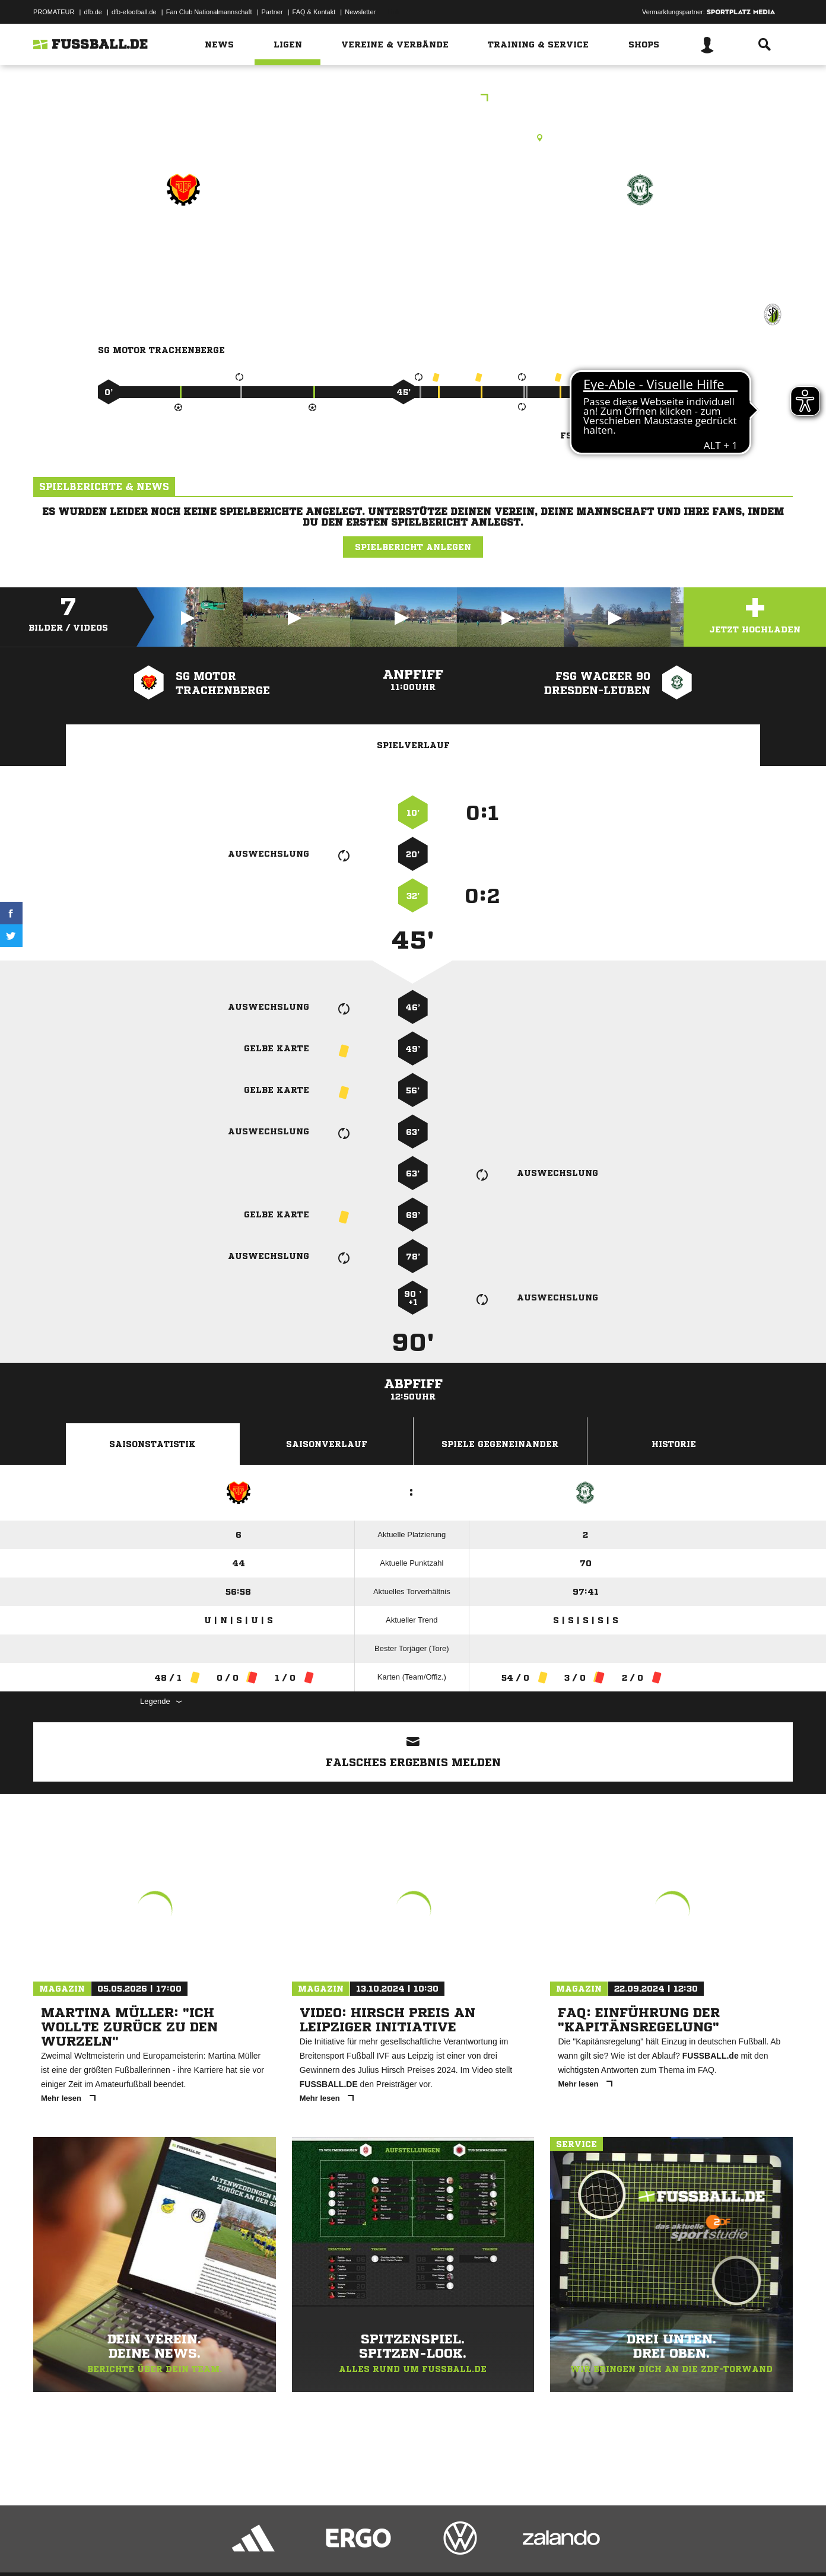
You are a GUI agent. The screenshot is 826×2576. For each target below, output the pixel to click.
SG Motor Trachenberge (183, 241)
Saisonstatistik (152, 1444)
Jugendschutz (246, 2548)
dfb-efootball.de (134, 11)
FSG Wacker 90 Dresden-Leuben (640, 249)
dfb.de (93, 11)
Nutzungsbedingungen (182, 2548)
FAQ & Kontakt (314, 11)
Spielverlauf (413, 745)
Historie (674, 1444)
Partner (272, 11)
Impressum (49, 2548)
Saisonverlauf (326, 1444)
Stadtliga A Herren (413, 99)
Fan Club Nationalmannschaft (209, 11)
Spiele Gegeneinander (499, 1444)
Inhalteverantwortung (308, 2548)
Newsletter (360, 11)
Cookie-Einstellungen (381, 2548)
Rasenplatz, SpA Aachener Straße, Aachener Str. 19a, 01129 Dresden (413, 137)
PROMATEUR (53, 11)
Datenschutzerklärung (108, 2548)
